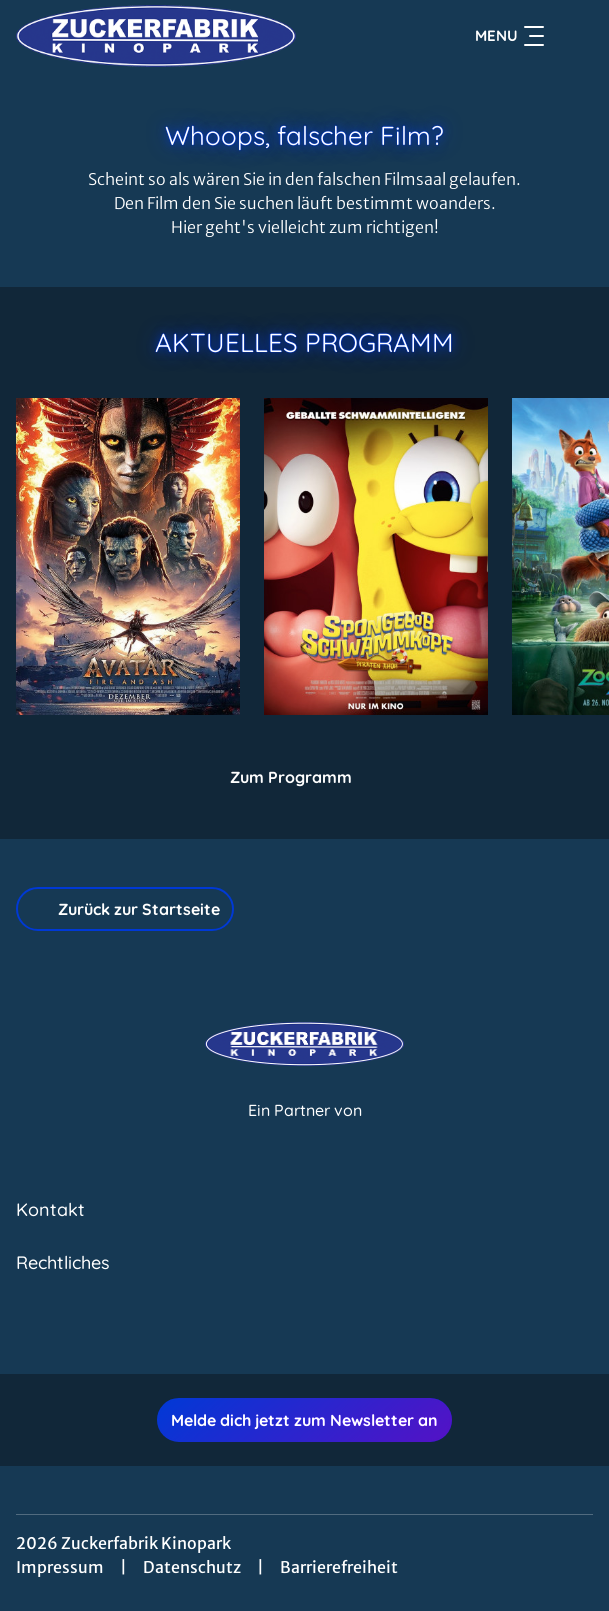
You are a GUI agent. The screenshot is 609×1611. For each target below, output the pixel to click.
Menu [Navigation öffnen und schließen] (509, 36)
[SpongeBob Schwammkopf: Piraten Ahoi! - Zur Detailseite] (376, 556)
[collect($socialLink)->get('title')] (283, 1330)
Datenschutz (192, 1567)
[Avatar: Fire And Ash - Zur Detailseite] (128, 556)
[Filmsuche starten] (573, 36)
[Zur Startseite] (156, 36)
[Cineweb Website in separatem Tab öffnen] (305, 1131)
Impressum (60, 1567)
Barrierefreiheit (339, 1567)
